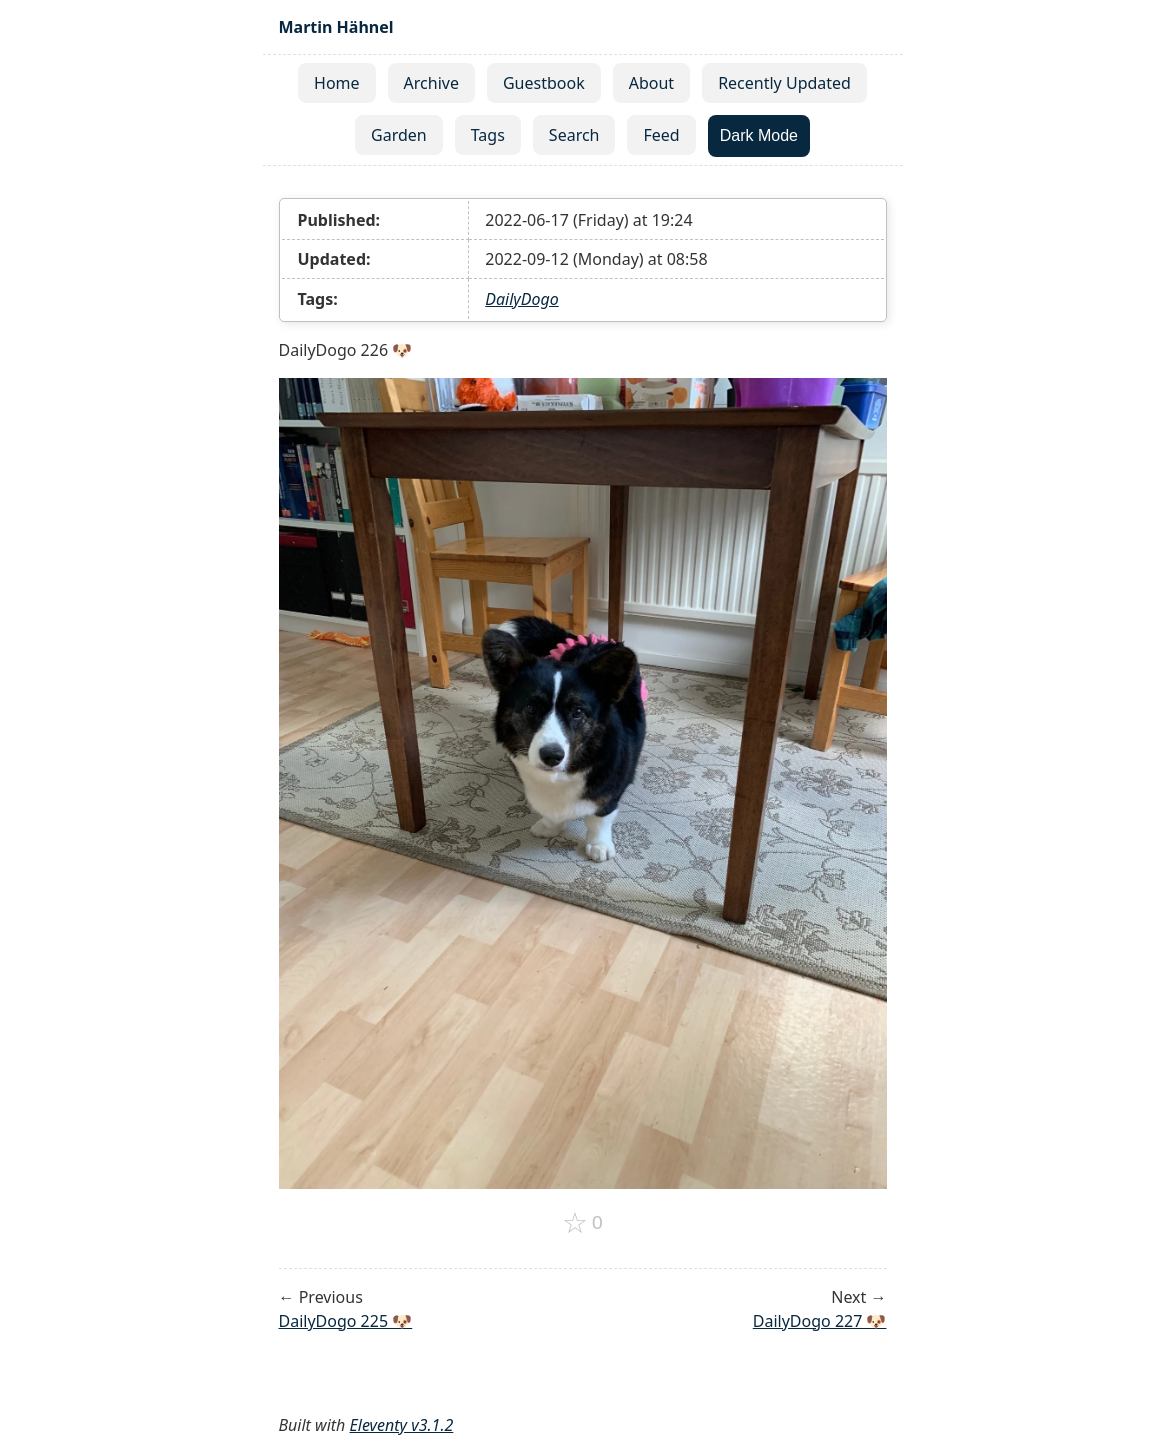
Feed (661, 135)
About (651, 83)
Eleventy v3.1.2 (402, 1425)
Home (337, 83)
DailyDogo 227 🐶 (820, 1321)
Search (574, 135)
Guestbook (544, 83)
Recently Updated (784, 83)
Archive (431, 83)
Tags (488, 135)
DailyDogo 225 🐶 (346, 1321)
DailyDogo (521, 299)
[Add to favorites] (582, 1223)
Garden (399, 135)
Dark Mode (759, 135)
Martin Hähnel (336, 27)
